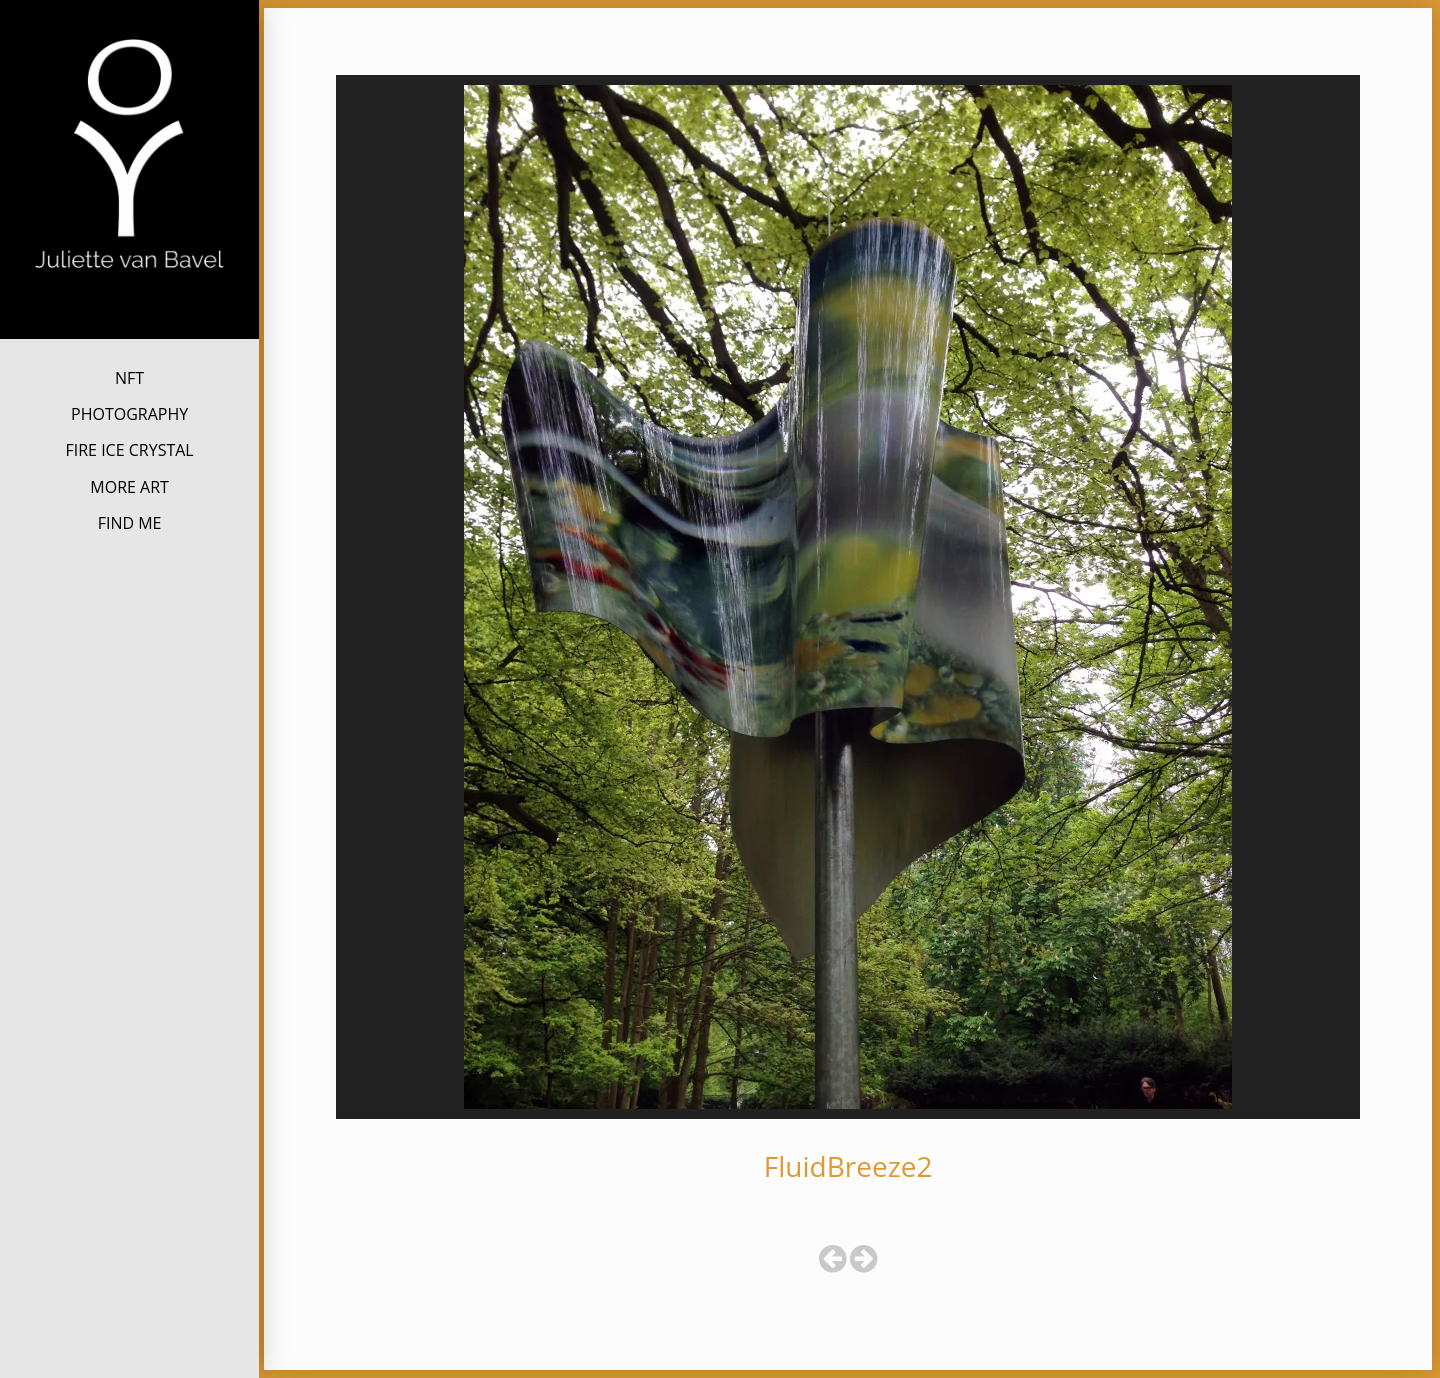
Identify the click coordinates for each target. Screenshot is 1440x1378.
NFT (129, 378)
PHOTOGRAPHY (129, 414)
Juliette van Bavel (130, 303)
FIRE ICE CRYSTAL (129, 450)
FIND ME (130, 523)
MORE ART (129, 487)
